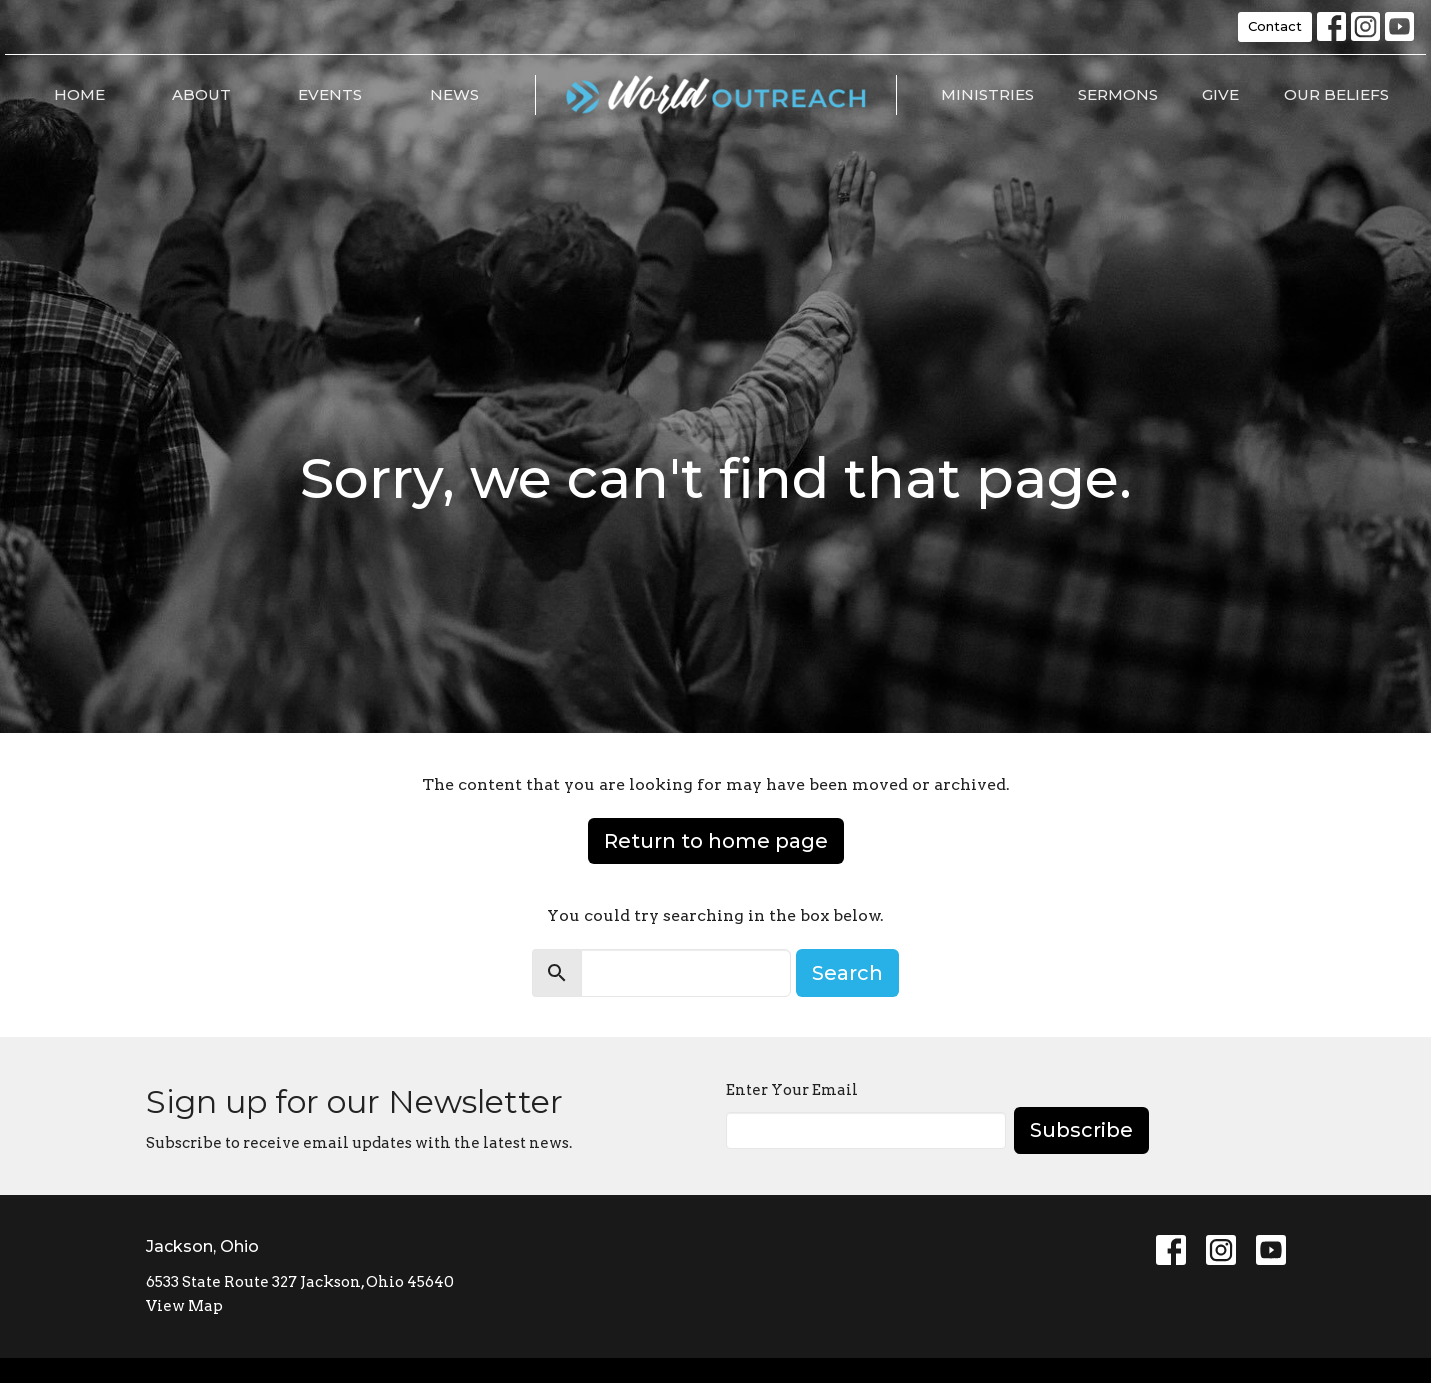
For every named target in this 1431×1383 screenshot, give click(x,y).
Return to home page (716, 841)
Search (847, 973)
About (201, 94)
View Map (184, 1306)
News (454, 94)
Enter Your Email (792, 1090)
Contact (1275, 26)
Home (79, 94)
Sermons (1118, 94)
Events (330, 94)
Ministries (987, 94)
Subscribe (1081, 1130)
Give (1220, 94)
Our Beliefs (1336, 94)
